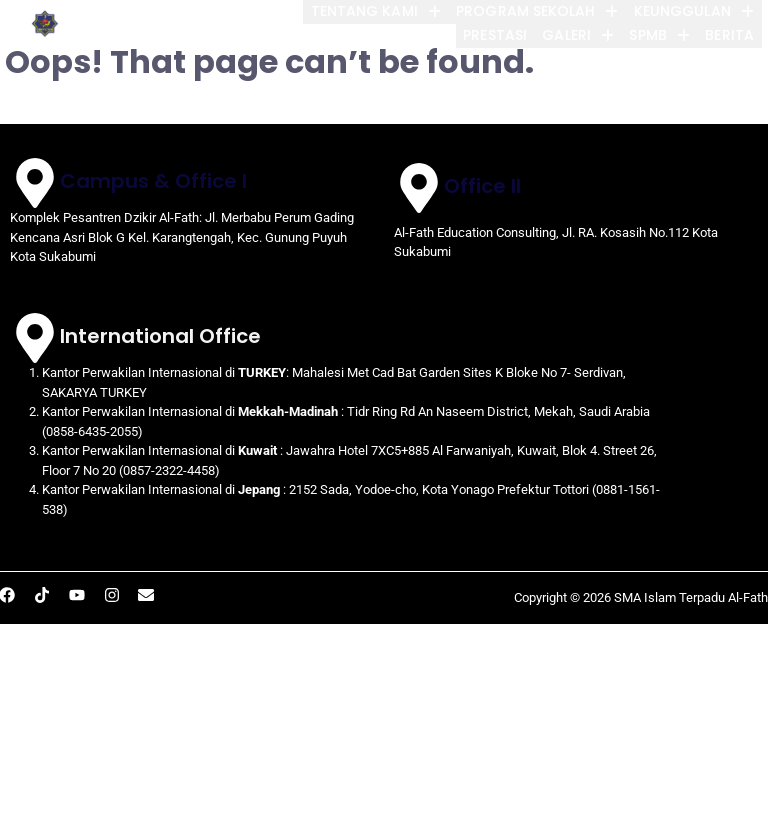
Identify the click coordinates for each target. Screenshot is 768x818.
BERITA (724, 36)
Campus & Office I (153, 181)
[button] (363, 12)
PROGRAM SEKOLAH (528, 12)
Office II (482, 186)
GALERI (564, 36)
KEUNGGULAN (688, 12)
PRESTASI (477, 36)
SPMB (650, 36)
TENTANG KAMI (363, 12)
